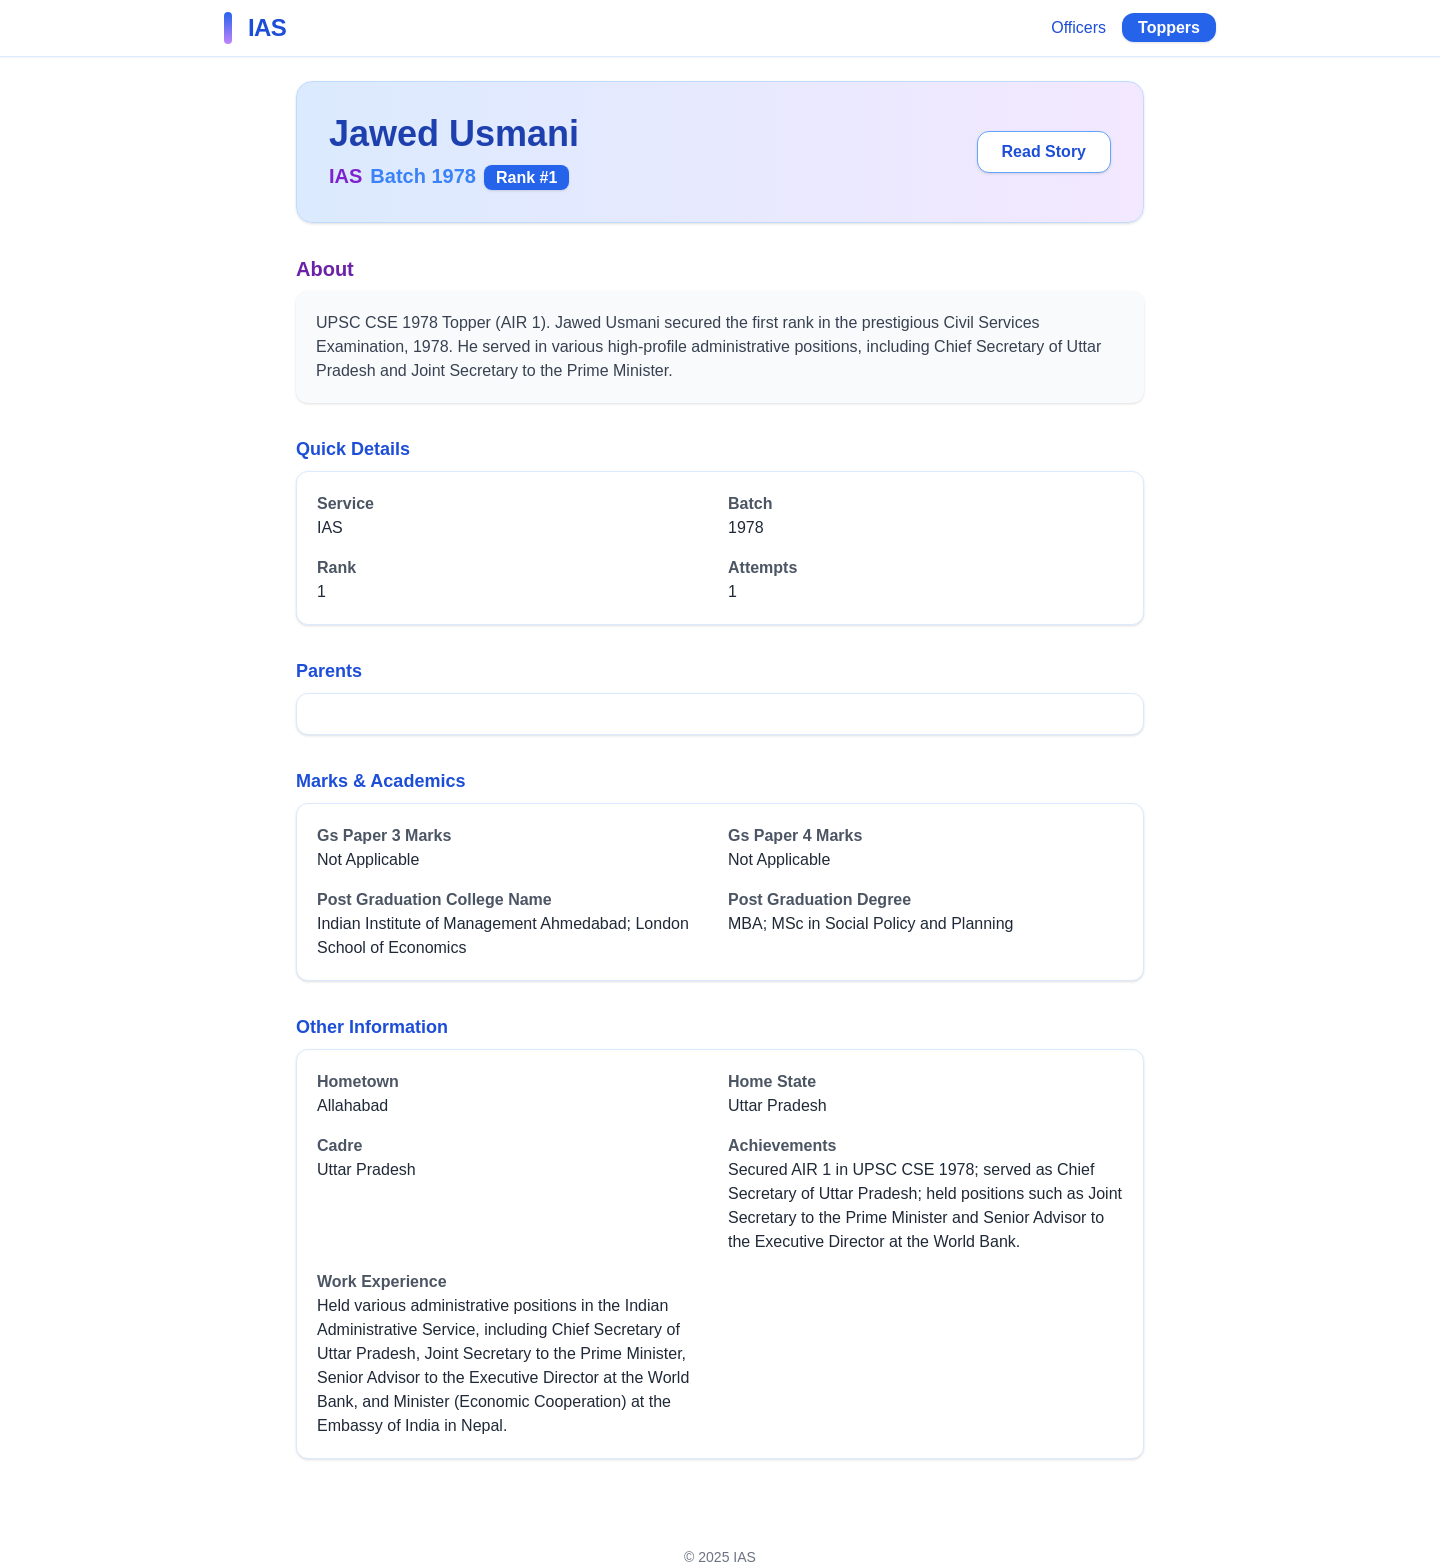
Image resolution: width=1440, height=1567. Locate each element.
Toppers (1169, 27)
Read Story (1044, 151)
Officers (1078, 27)
